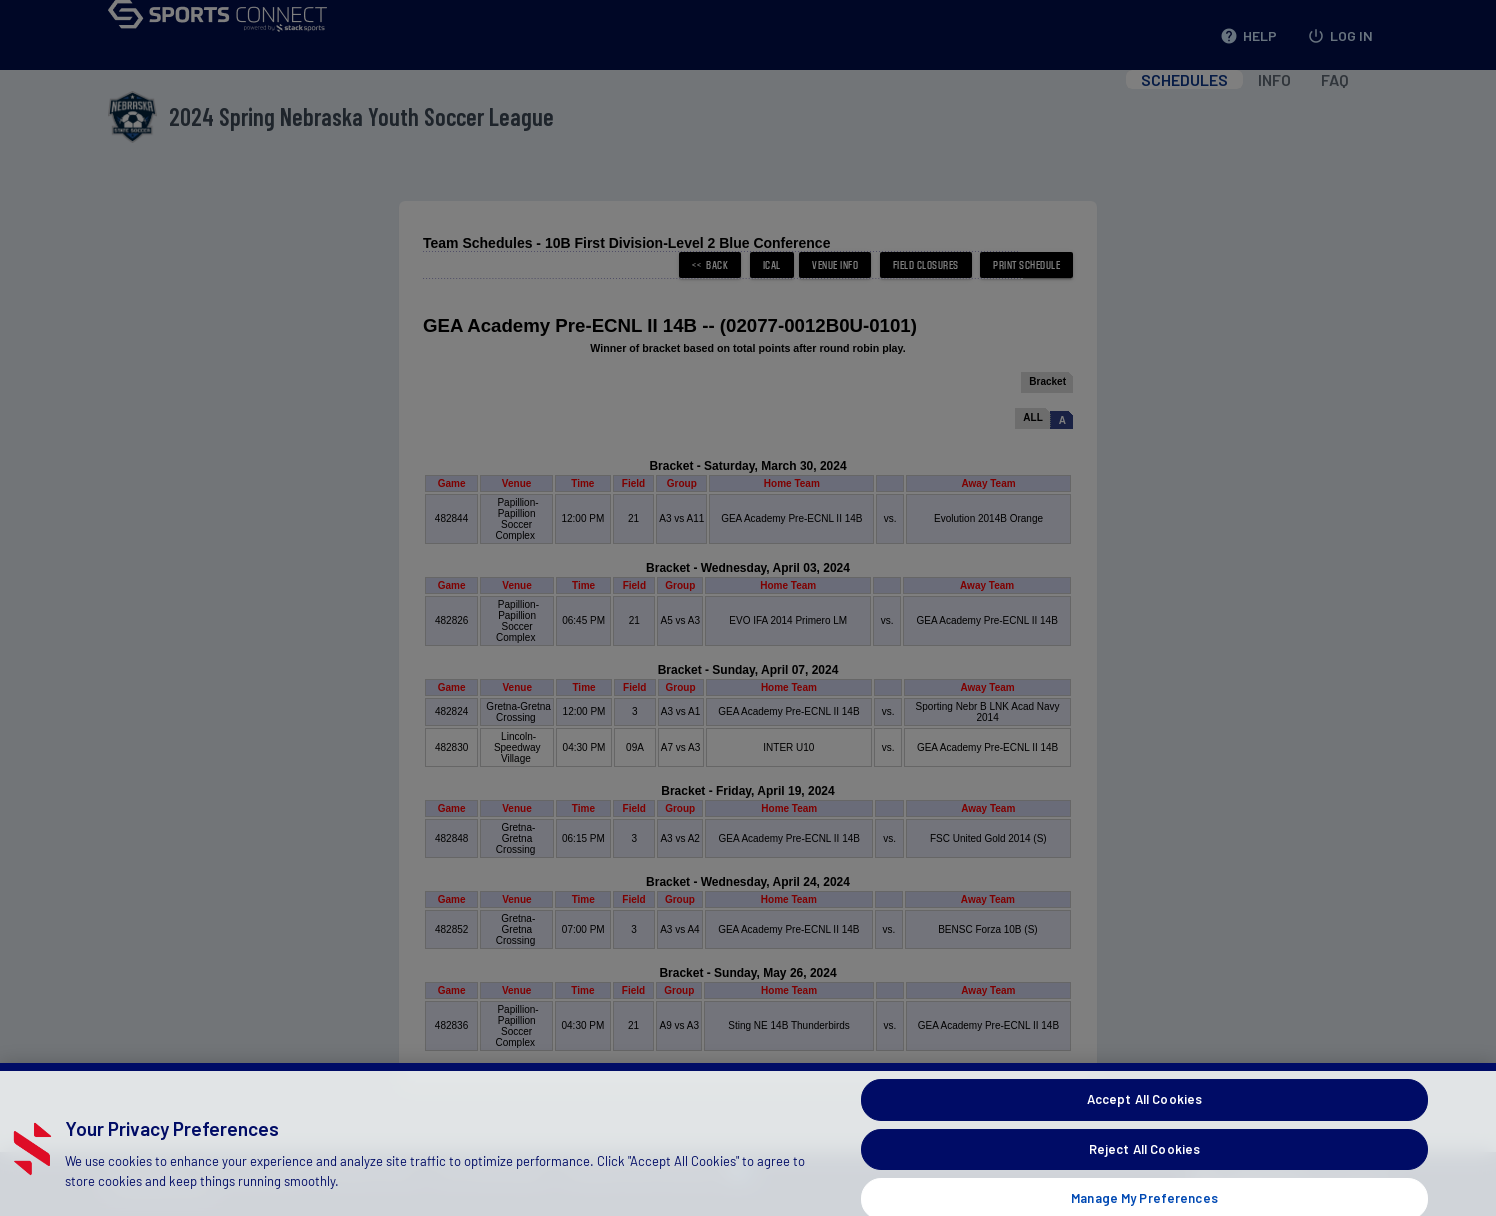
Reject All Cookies (1144, 1173)
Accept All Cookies (1144, 1124)
